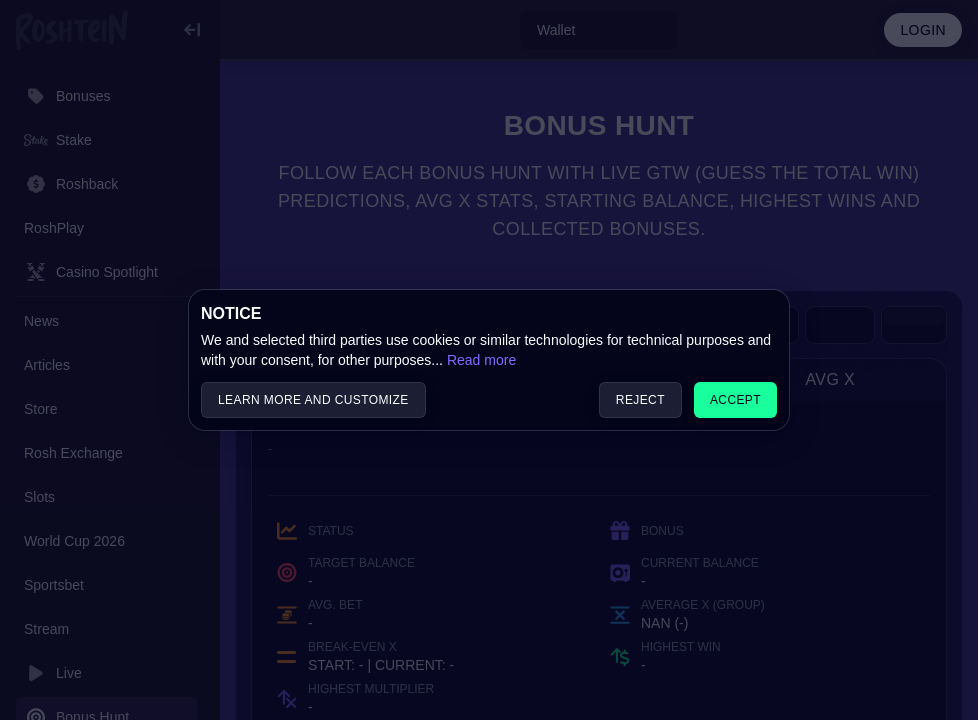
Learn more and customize (313, 400)
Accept (735, 400)
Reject (640, 400)
